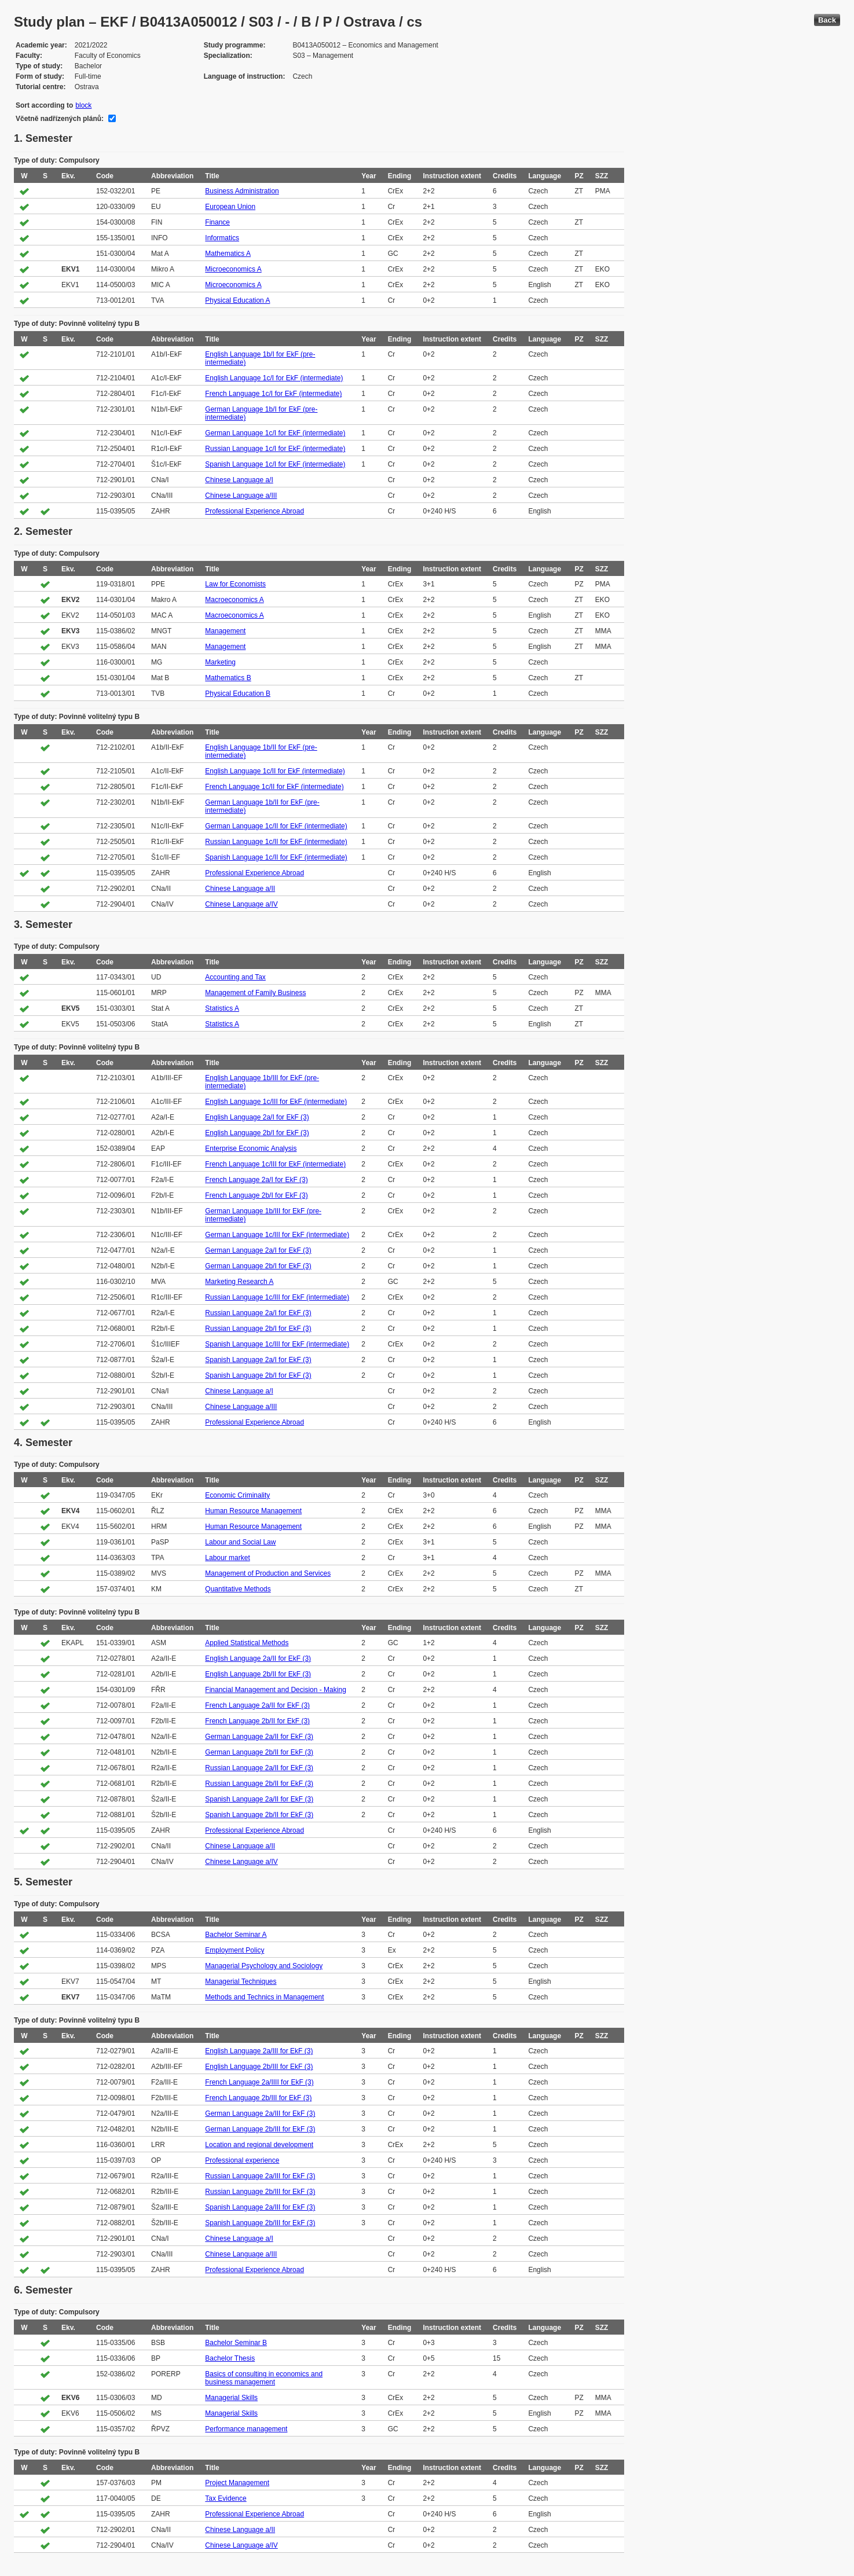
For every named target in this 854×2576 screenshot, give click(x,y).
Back (827, 20)
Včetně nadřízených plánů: (60, 119)
